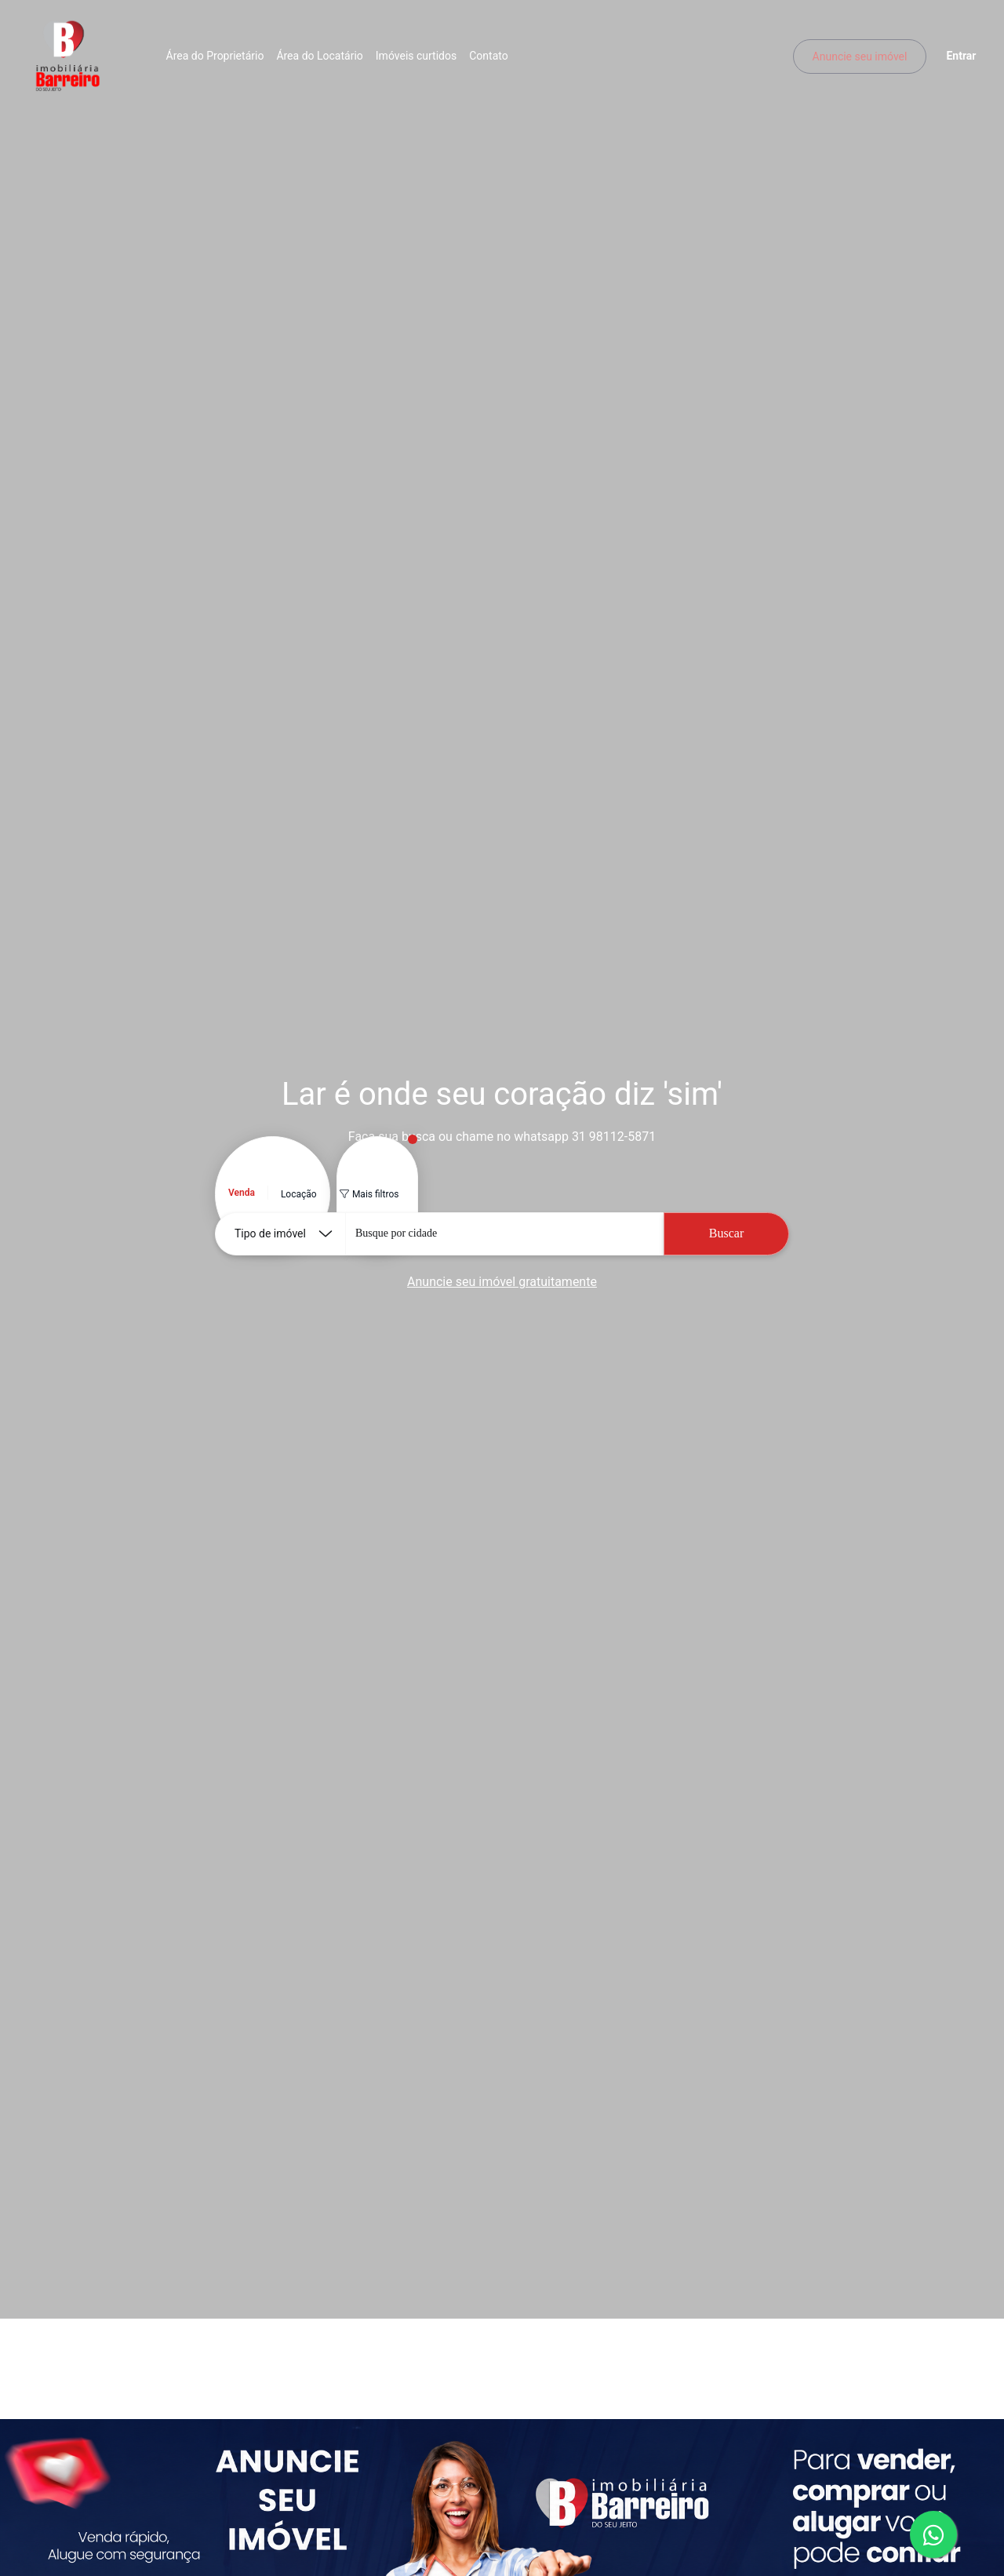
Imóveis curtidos (420, 59)
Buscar (726, 1233)
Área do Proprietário (219, 59)
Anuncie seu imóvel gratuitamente (502, 1281)
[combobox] (504, 1233)
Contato (493, 59)
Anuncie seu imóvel (855, 59)
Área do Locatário (324, 59)
